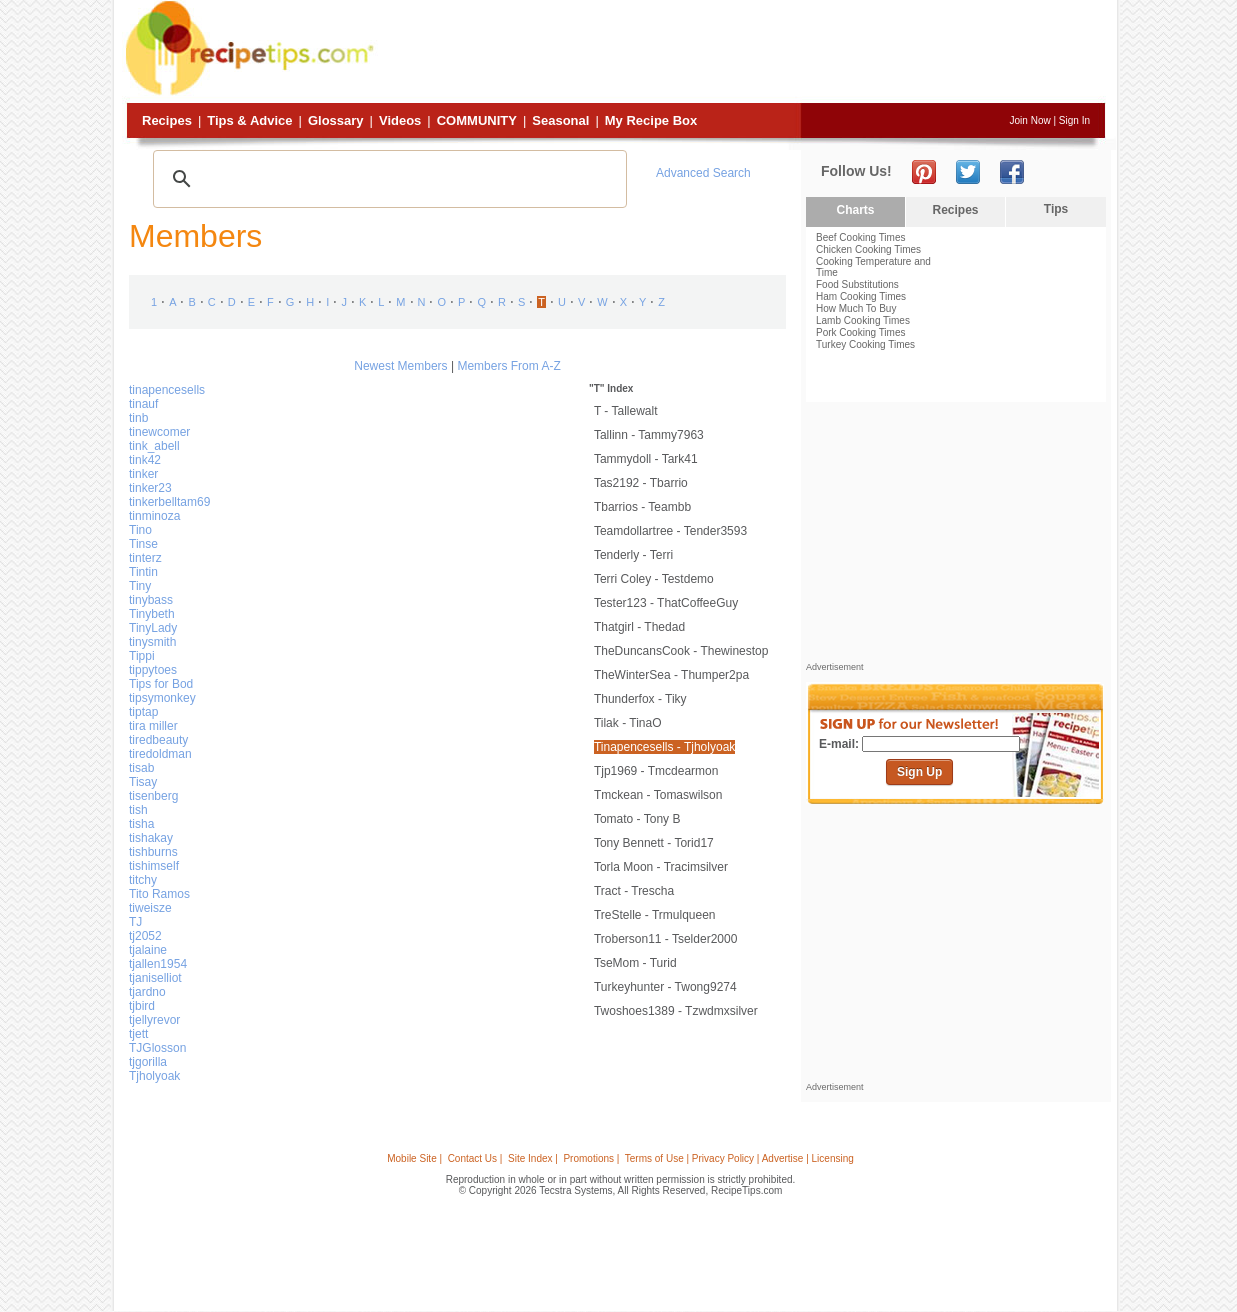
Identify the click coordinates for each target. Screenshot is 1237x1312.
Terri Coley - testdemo (654, 579)
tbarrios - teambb (642, 507)
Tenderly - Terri (633, 555)
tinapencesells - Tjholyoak (664, 747)
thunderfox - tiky (640, 699)
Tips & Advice (249, 120)
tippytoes (153, 670)
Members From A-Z (508, 366)
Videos (400, 120)
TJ (135, 922)
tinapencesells (167, 390)
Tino (140, 530)
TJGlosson (157, 1048)
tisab (141, 768)
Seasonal (560, 120)
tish (138, 810)
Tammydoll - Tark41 (646, 459)
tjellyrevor (154, 1020)
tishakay (151, 838)
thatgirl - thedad (639, 627)
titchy (143, 880)
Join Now (1030, 120)
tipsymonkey (162, 698)
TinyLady (153, 628)
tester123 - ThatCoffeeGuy (666, 603)
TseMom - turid (635, 963)
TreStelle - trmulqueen (655, 915)
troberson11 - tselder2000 (665, 939)
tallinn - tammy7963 (649, 435)
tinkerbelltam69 (169, 502)
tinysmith (152, 642)
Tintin (143, 572)
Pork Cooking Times (860, 332)
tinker (143, 474)
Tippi (142, 656)
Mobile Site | (414, 1158)
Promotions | (591, 1158)
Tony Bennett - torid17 (654, 843)
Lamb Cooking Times (863, 320)
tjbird (142, 1006)
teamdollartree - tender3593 (670, 531)
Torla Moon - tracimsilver (661, 867)
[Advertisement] (742, 53)
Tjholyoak (154, 1076)
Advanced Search (703, 173)
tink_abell (154, 446)
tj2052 (145, 936)
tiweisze (150, 908)
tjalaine (148, 950)
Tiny (140, 586)
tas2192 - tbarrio (641, 483)
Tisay (143, 782)
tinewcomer (159, 432)
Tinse (143, 544)
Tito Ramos (159, 894)
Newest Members (400, 366)
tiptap (143, 712)
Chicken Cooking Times (868, 249)
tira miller (153, 726)
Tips (1056, 209)
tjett (138, 1034)
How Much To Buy (856, 308)
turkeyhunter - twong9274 (665, 987)
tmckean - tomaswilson (658, 795)
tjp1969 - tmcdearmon (656, 771)
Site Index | (533, 1158)
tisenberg (153, 796)
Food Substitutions (857, 284)
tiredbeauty (158, 740)
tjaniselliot (155, 978)
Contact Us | (475, 1158)
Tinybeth (152, 614)
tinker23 (150, 488)
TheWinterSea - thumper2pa (671, 675)
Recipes (167, 120)
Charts (855, 210)
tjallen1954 (158, 964)
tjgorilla (148, 1062)
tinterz (145, 558)
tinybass (151, 600)
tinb (138, 418)
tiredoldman (160, 754)
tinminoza (154, 516)
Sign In (1074, 120)
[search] (387, 179)
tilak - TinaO (628, 723)
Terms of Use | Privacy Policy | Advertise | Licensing (739, 1158)
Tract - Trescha (634, 891)
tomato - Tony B (637, 819)
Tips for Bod (161, 684)
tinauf (143, 404)
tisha (141, 824)
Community (477, 120)
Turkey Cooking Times (865, 344)
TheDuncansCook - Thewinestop (681, 651)
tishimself (154, 866)
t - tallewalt (626, 411)
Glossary (336, 120)
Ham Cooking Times (861, 296)
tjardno (147, 992)
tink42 (145, 460)
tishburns (153, 852)
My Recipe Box (651, 120)
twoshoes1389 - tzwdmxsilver (676, 1011)
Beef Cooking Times (861, 237)
